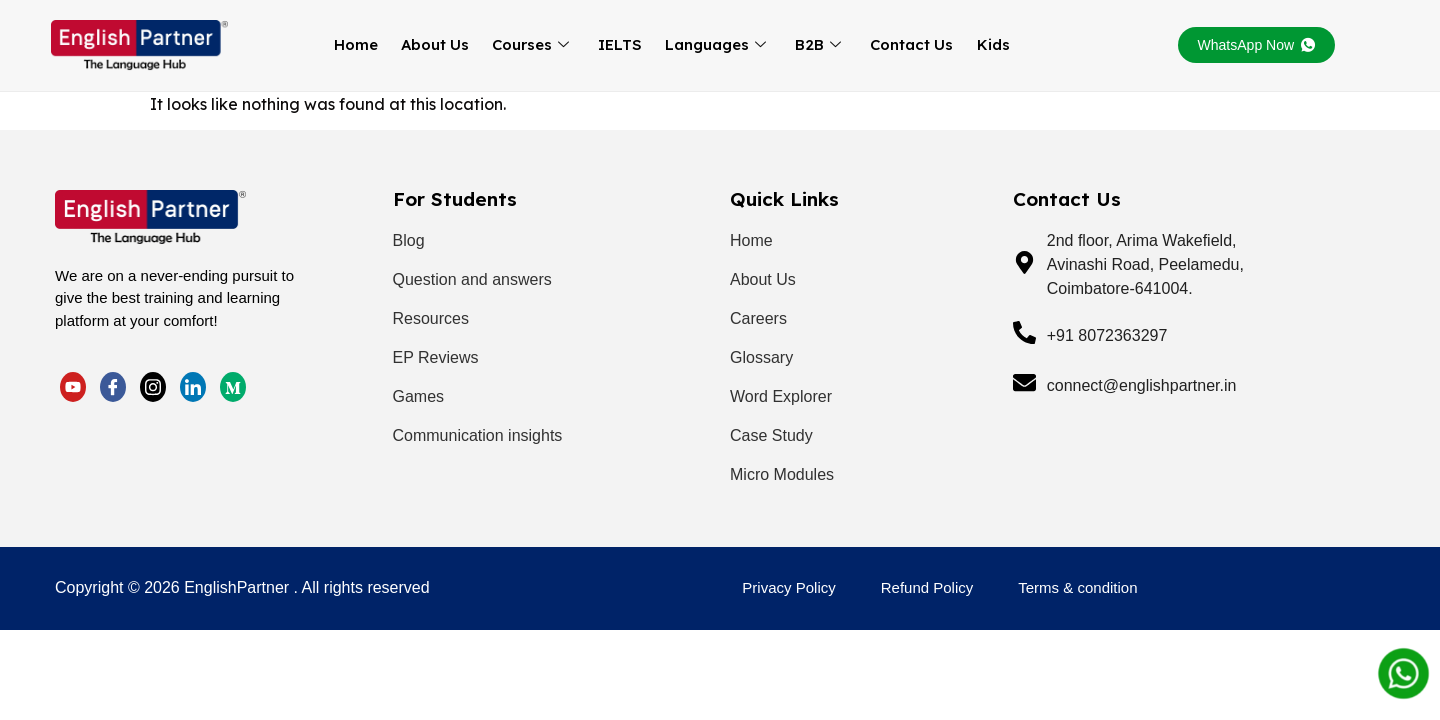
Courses (531, 44)
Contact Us (900, 44)
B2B (810, 44)
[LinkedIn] (153, 386)
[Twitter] (73, 386)
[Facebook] (113, 386)
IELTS (618, 44)
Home (363, 44)
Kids (978, 44)
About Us (439, 44)
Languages (710, 44)
